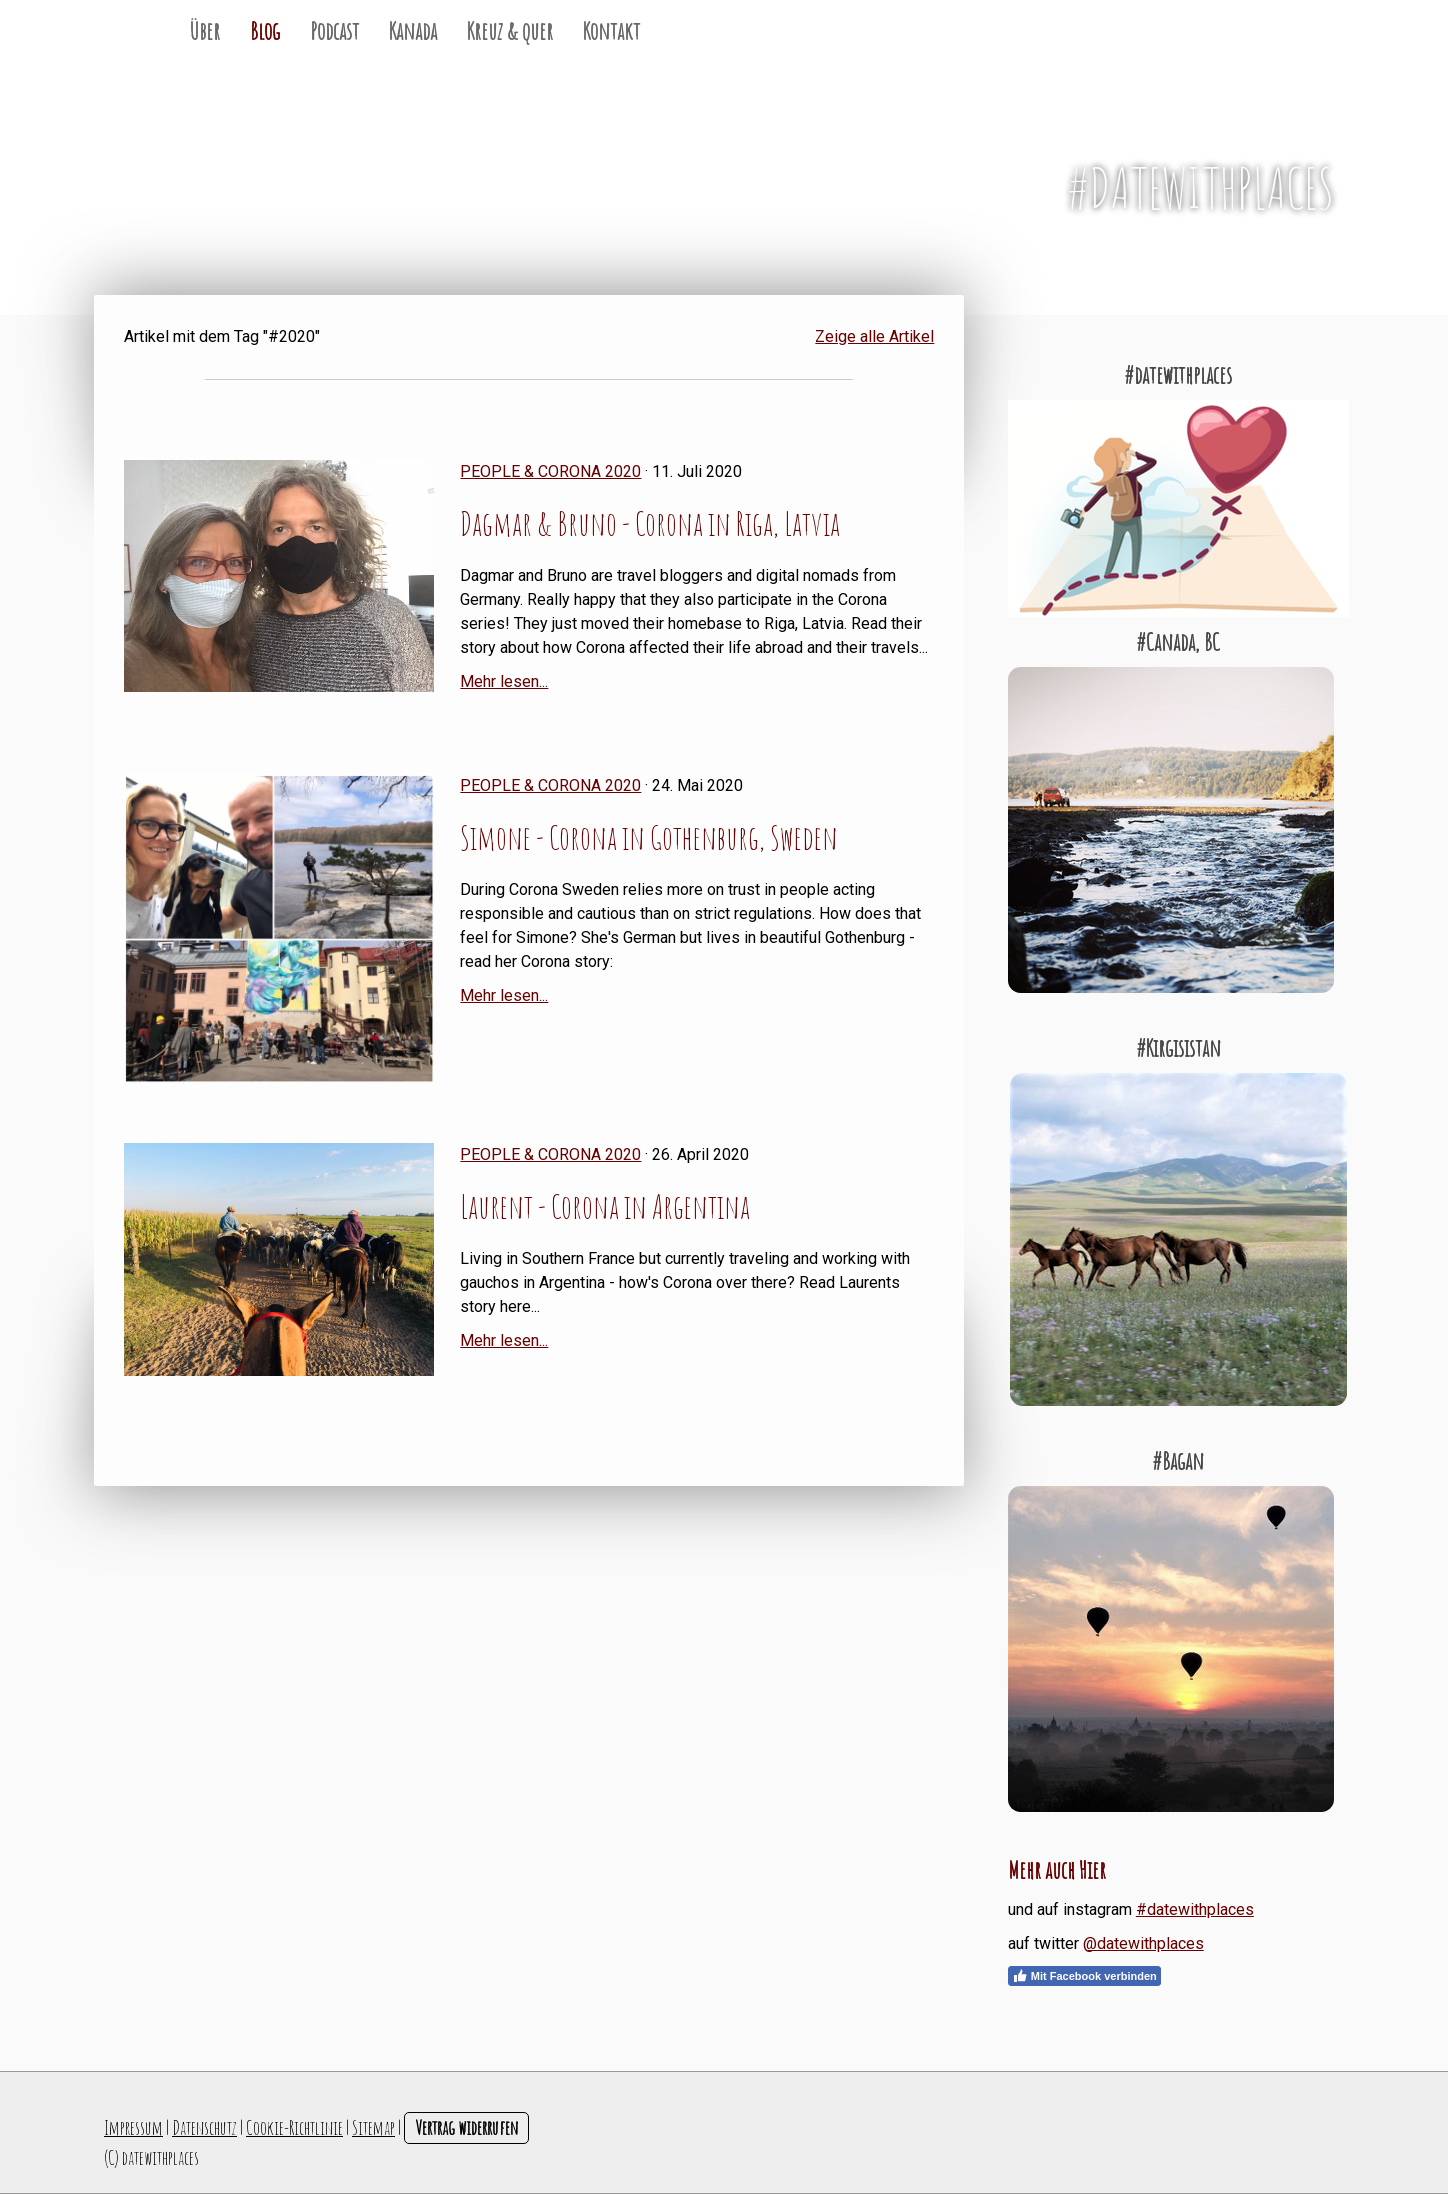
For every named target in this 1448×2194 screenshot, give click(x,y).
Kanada (413, 31)
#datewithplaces (1195, 1909)
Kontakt (611, 31)
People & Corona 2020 (550, 471)
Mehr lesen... (504, 681)
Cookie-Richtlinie (294, 2127)
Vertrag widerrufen (466, 2127)
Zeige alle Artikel (874, 336)
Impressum (133, 2127)
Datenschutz (204, 2127)
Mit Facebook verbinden (1084, 1976)
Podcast (334, 31)
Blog (265, 31)
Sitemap (373, 2127)
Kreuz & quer (510, 31)
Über (205, 31)
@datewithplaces (1143, 1943)
